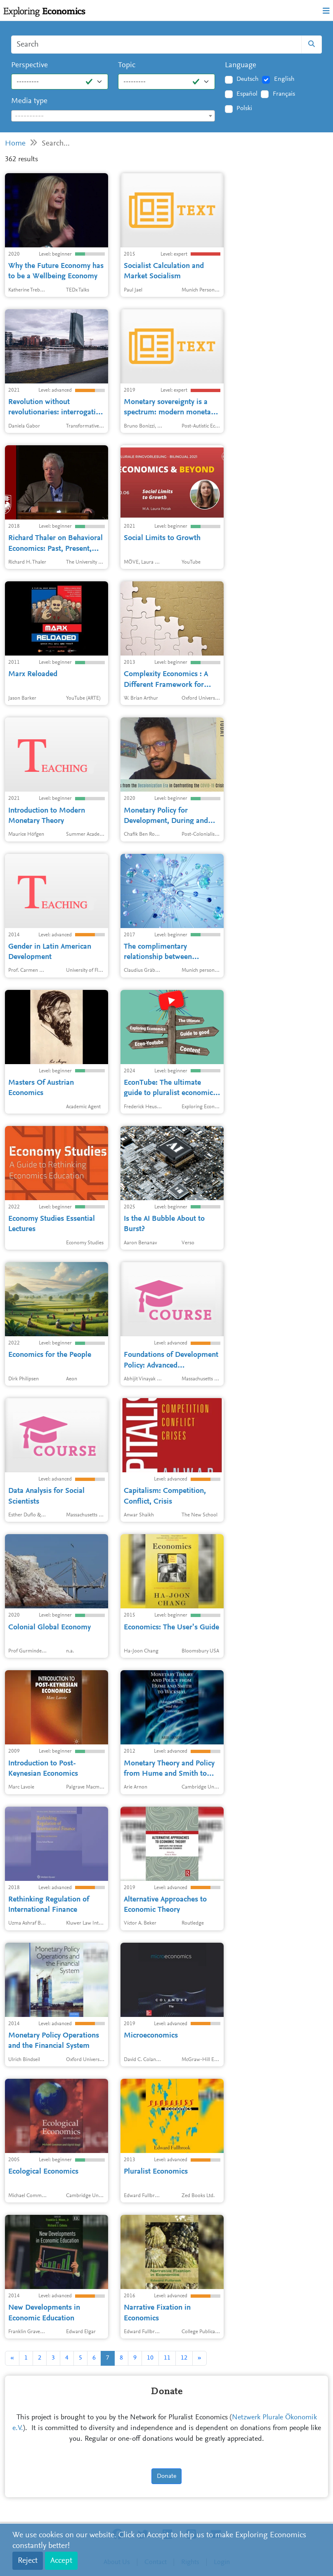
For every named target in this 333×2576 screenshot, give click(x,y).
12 (184, 2358)
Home (15, 144)
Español (246, 94)
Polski (244, 108)
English (284, 79)
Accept (61, 2561)
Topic (126, 65)
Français (284, 94)
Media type (29, 101)
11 (167, 2358)
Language (240, 65)
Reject (28, 2561)
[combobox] (113, 116)
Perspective (29, 65)
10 (150, 2358)
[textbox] (113, 116)
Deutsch (247, 79)
